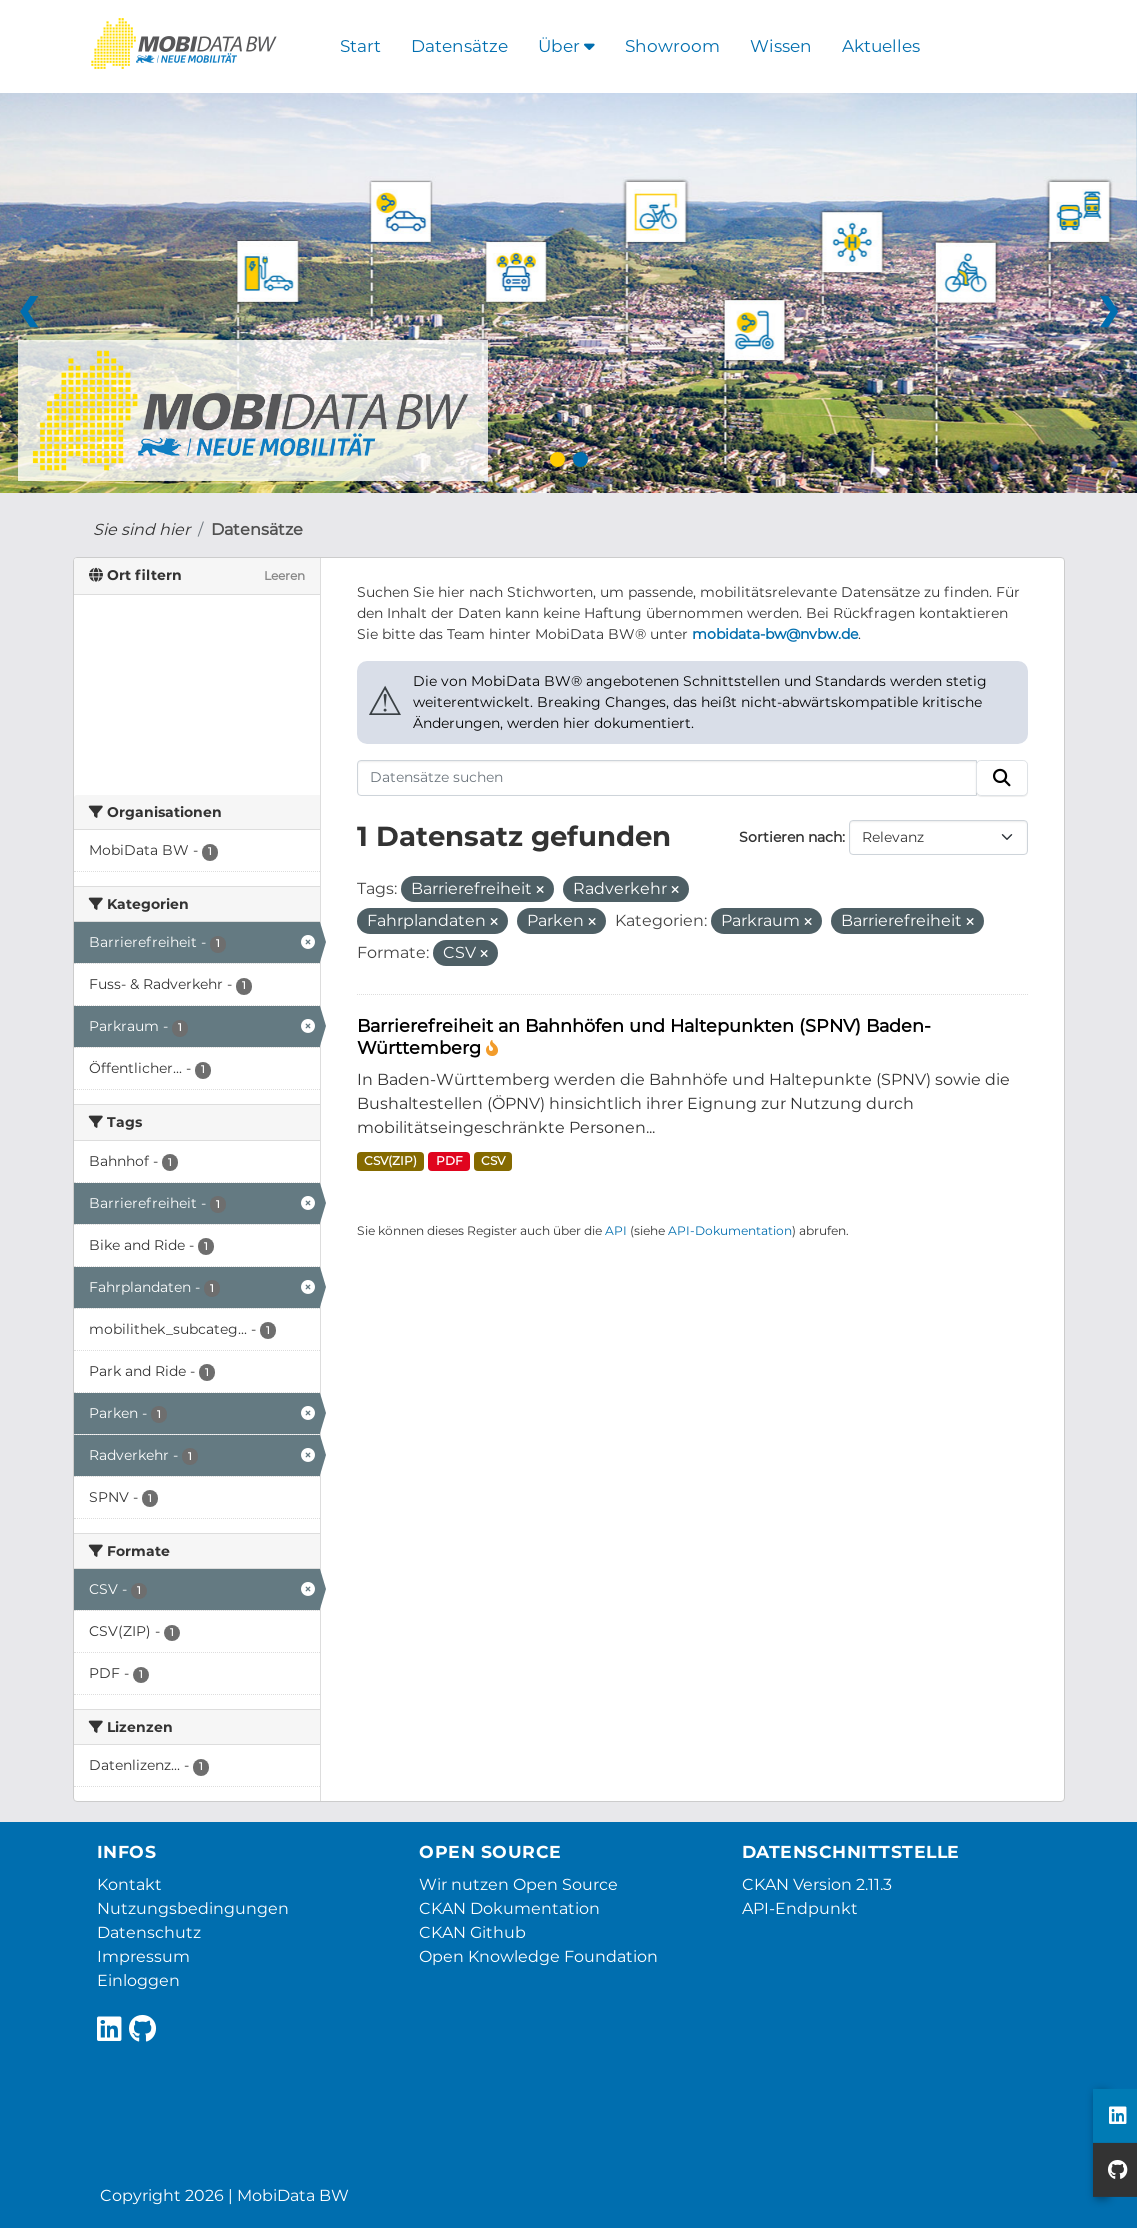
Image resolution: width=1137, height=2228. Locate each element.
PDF (449, 1160)
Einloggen (138, 1980)
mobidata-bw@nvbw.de (775, 634)
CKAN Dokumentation (509, 1908)
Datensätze (459, 46)
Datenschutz (149, 1932)
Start (360, 46)
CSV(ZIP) (390, 1160)
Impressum (143, 1956)
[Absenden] (1002, 778)
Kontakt (129, 1884)
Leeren (284, 575)
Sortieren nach (790, 837)
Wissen (781, 46)
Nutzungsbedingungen (193, 1908)
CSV (493, 1160)
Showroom (672, 46)
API (616, 1230)
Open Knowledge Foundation (538, 1956)
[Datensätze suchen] (667, 778)
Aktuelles (881, 46)
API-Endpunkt (800, 1908)
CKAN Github (472, 1932)
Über (566, 46)
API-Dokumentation (730, 1230)
